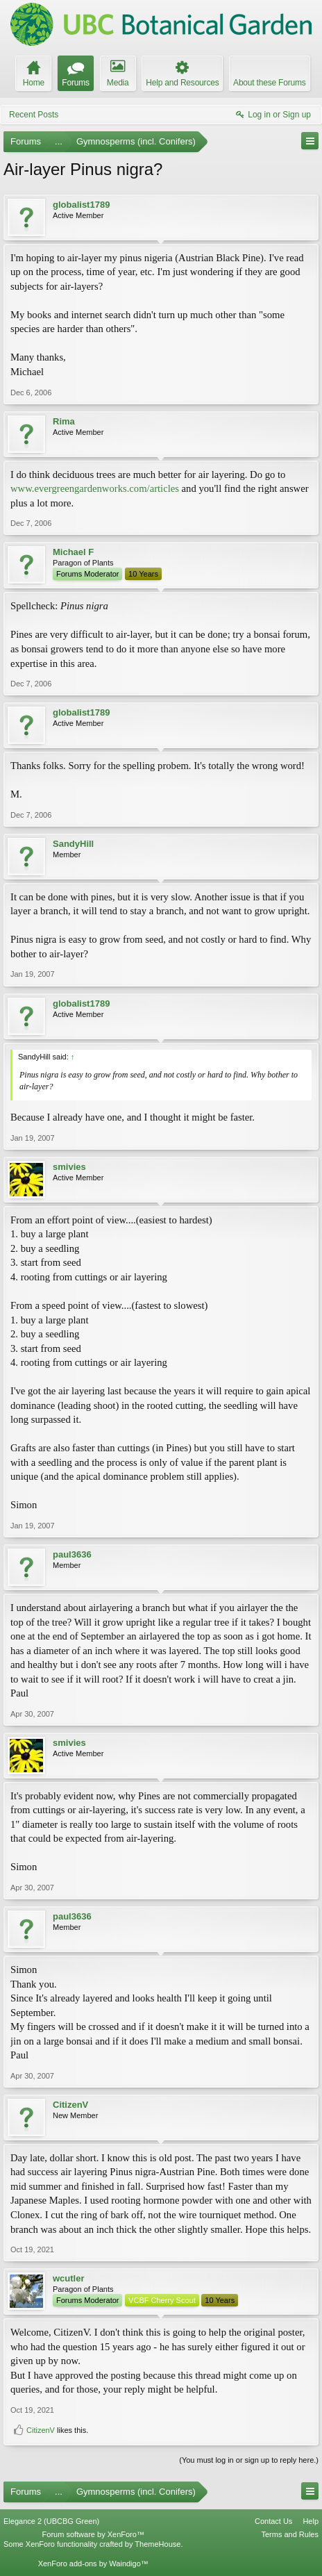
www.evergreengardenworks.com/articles (94, 488)
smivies (69, 1167)
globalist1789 (81, 204)
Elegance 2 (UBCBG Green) (51, 2521)
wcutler (69, 2278)
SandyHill (73, 844)
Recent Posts (33, 114)
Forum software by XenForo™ (93, 2534)
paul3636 (72, 1554)
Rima (64, 421)
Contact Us (273, 2521)
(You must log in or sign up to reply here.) (249, 2460)
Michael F (73, 552)
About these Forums (269, 83)
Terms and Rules (290, 2534)
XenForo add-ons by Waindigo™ (93, 2563)
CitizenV (70, 2104)
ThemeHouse (157, 2544)
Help (311, 2521)
